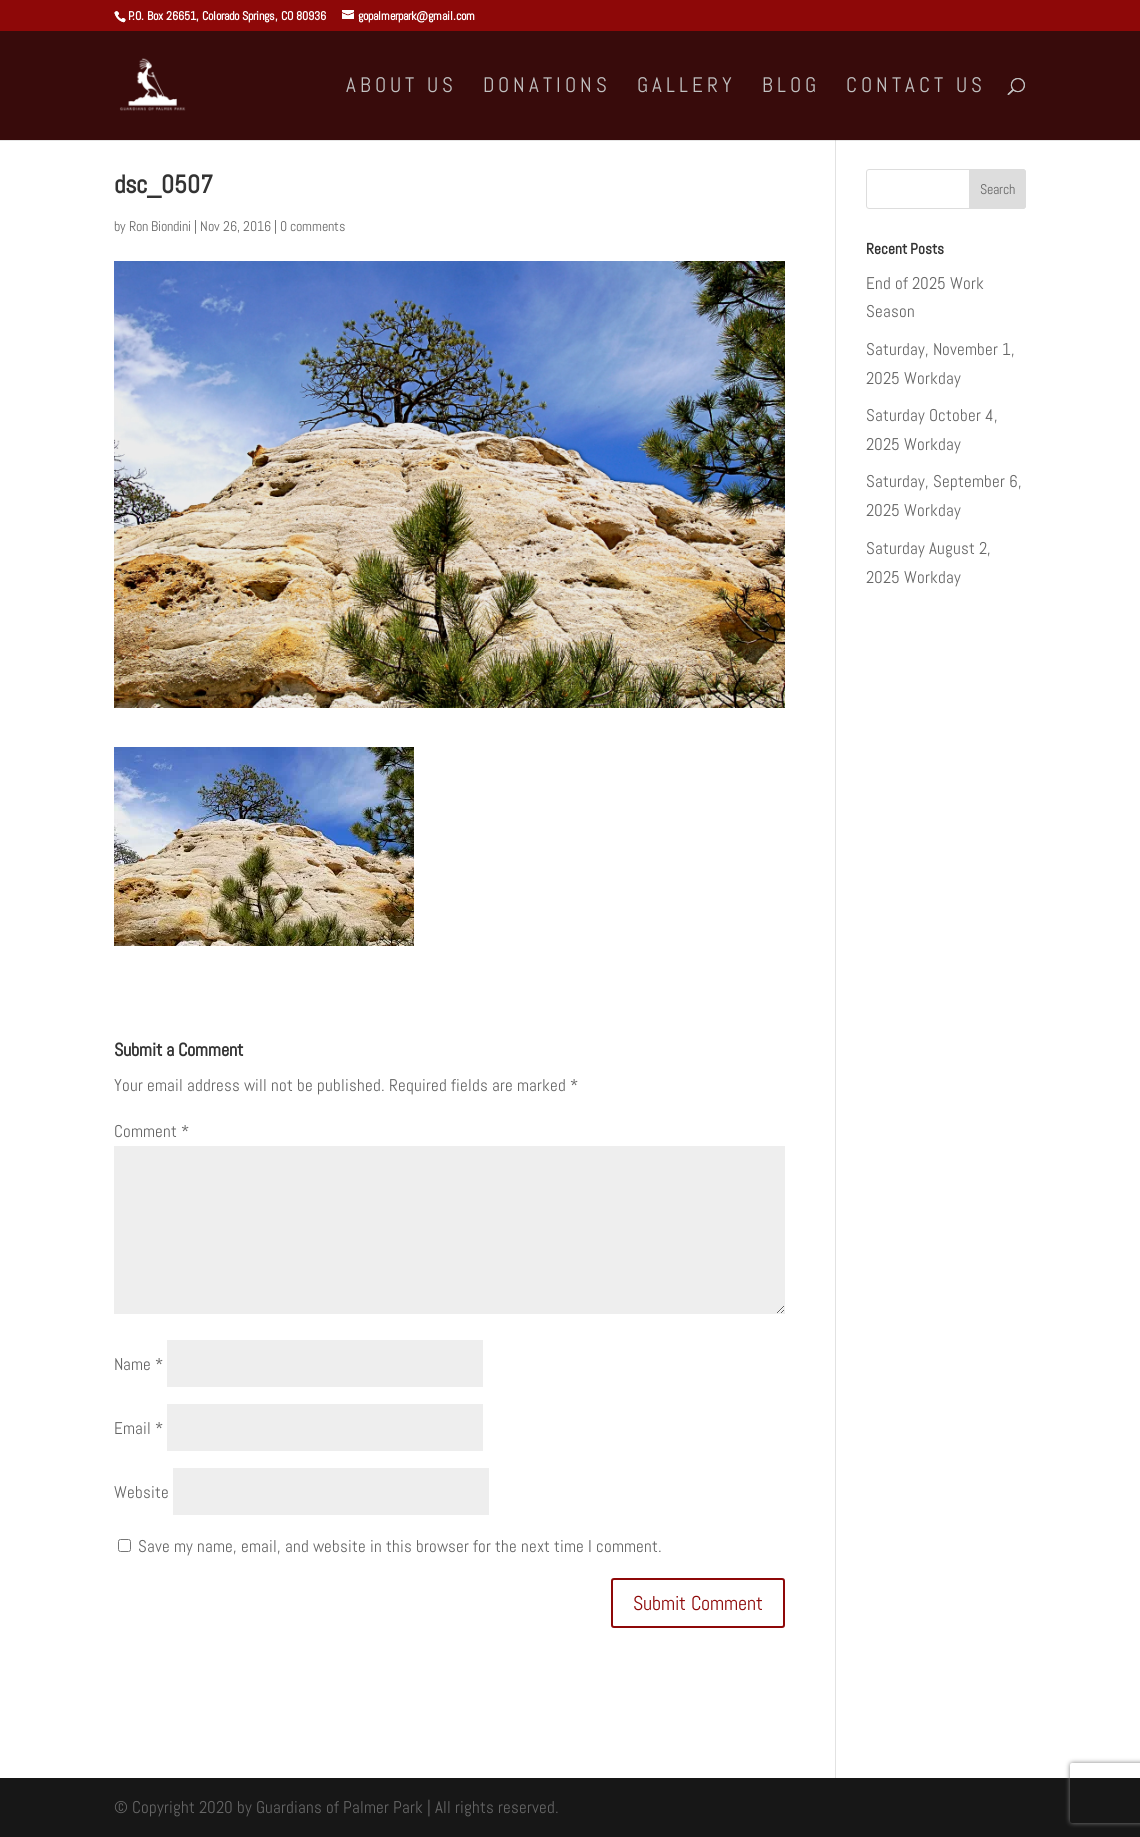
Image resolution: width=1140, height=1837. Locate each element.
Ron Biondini (160, 226)
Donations (547, 88)
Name (138, 1364)
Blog (791, 88)
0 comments (312, 226)
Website (141, 1492)
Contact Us (916, 88)
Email (138, 1428)
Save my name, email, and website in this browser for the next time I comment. (400, 1546)
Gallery (686, 88)
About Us (401, 88)
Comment (151, 1131)
